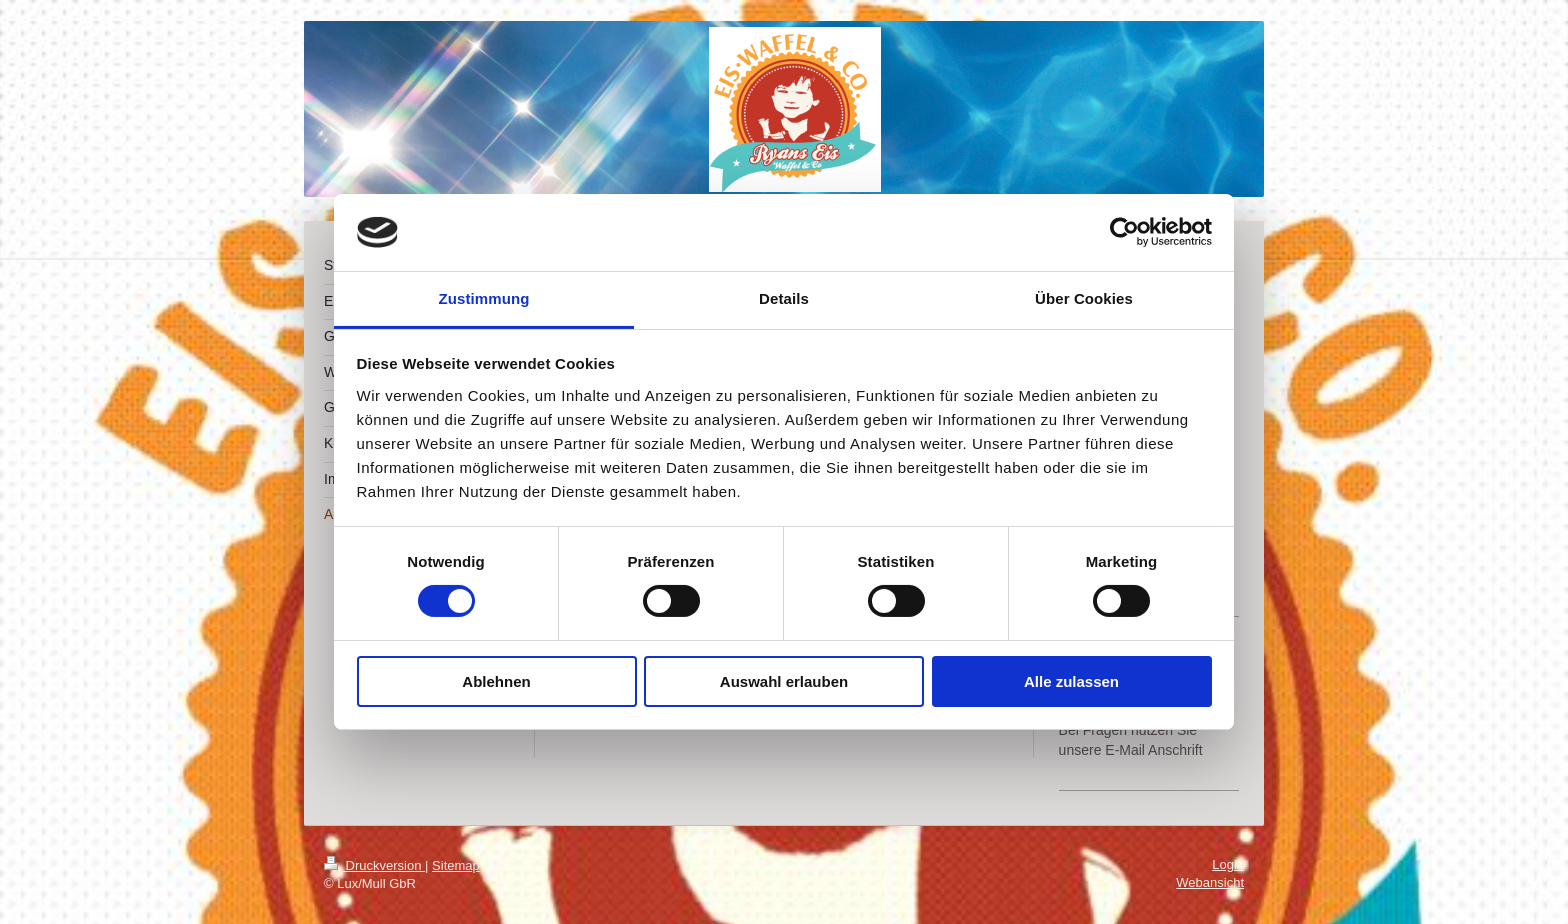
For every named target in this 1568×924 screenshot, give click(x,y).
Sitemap (456, 865)
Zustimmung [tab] (484, 298)
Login (1228, 864)
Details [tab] (784, 298)
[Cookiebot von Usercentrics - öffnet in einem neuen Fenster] (1124, 232)
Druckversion (374, 865)
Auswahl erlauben (784, 681)
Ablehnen (496, 681)
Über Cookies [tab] (1084, 298)
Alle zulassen (1071, 681)
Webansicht (1210, 882)
